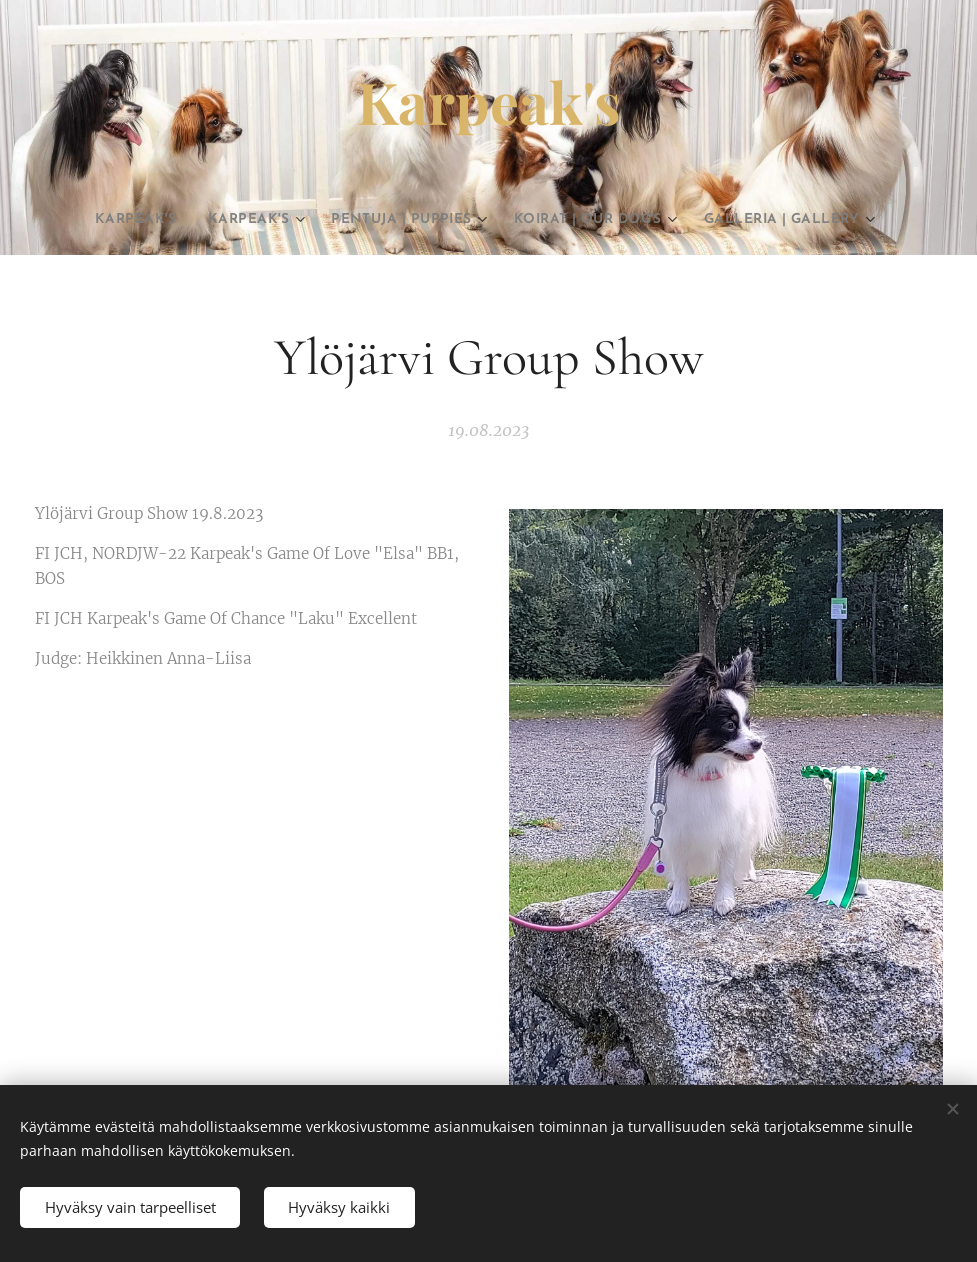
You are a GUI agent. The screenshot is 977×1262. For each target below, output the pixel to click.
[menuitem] (149, 220)
